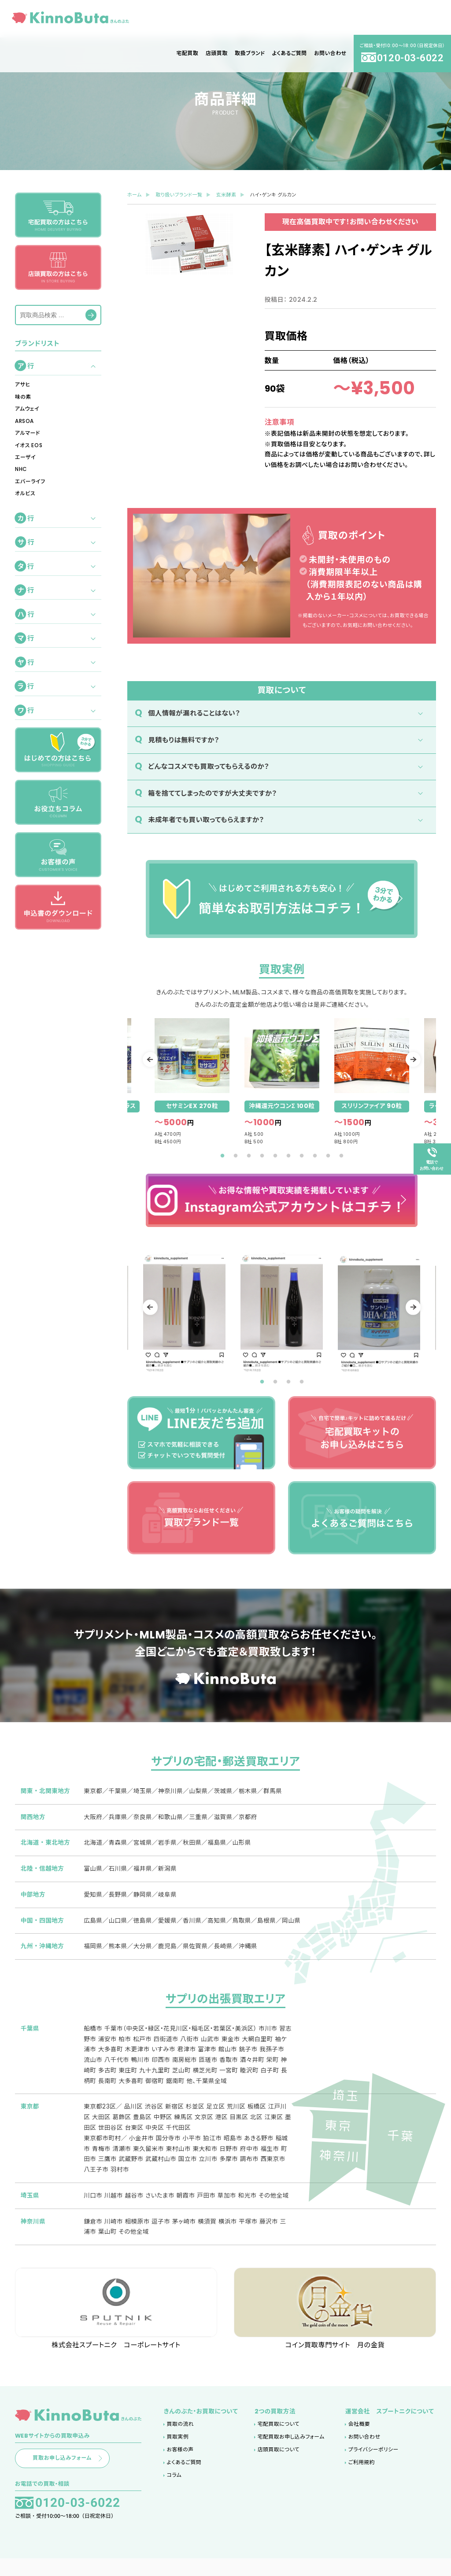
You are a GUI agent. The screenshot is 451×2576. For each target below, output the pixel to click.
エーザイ (25, 457)
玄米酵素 (226, 194)
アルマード (27, 433)
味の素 (23, 396)
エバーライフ (30, 481)
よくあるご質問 (184, 2477)
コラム (174, 2489)
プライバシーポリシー (373, 2464)
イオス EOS (28, 445)
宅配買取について (279, 2438)
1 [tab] (222, 1156)
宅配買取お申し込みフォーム (291, 2451)
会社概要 (359, 2438)
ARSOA (24, 421)
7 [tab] (301, 1156)
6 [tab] (288, 1156)
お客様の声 (180, 2464)
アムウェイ (27, 408)
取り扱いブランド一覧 (178, 194)
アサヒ (22, 384)
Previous (157, 1059)
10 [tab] (341, 1156)
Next (406, 1059)
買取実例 (178, 2451)
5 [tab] (275, 1156)
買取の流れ (180, 2438)
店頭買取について (279, 2464)
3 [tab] (248, 1156)
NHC (21, 469)
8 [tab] (315, 1156)
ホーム (134, 194)
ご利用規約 (361, 2477)
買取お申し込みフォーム (81, 2474)
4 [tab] (262, 1156)
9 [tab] (328, 1156)
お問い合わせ (364, 2451)
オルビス (25, 493)
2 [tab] (235, 1156)
